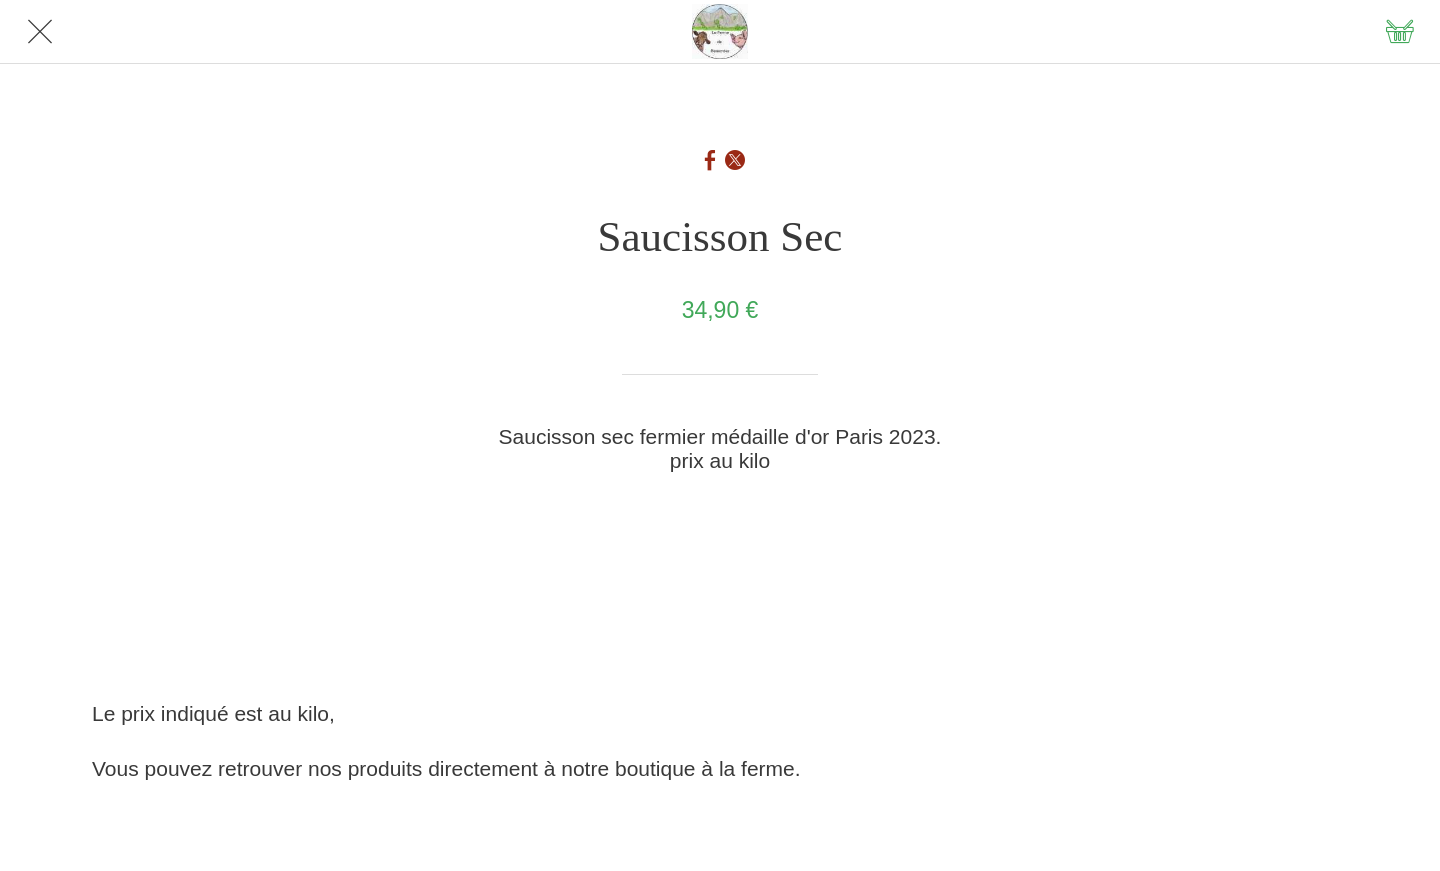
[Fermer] (40, 32)
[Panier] (1400, 32)
